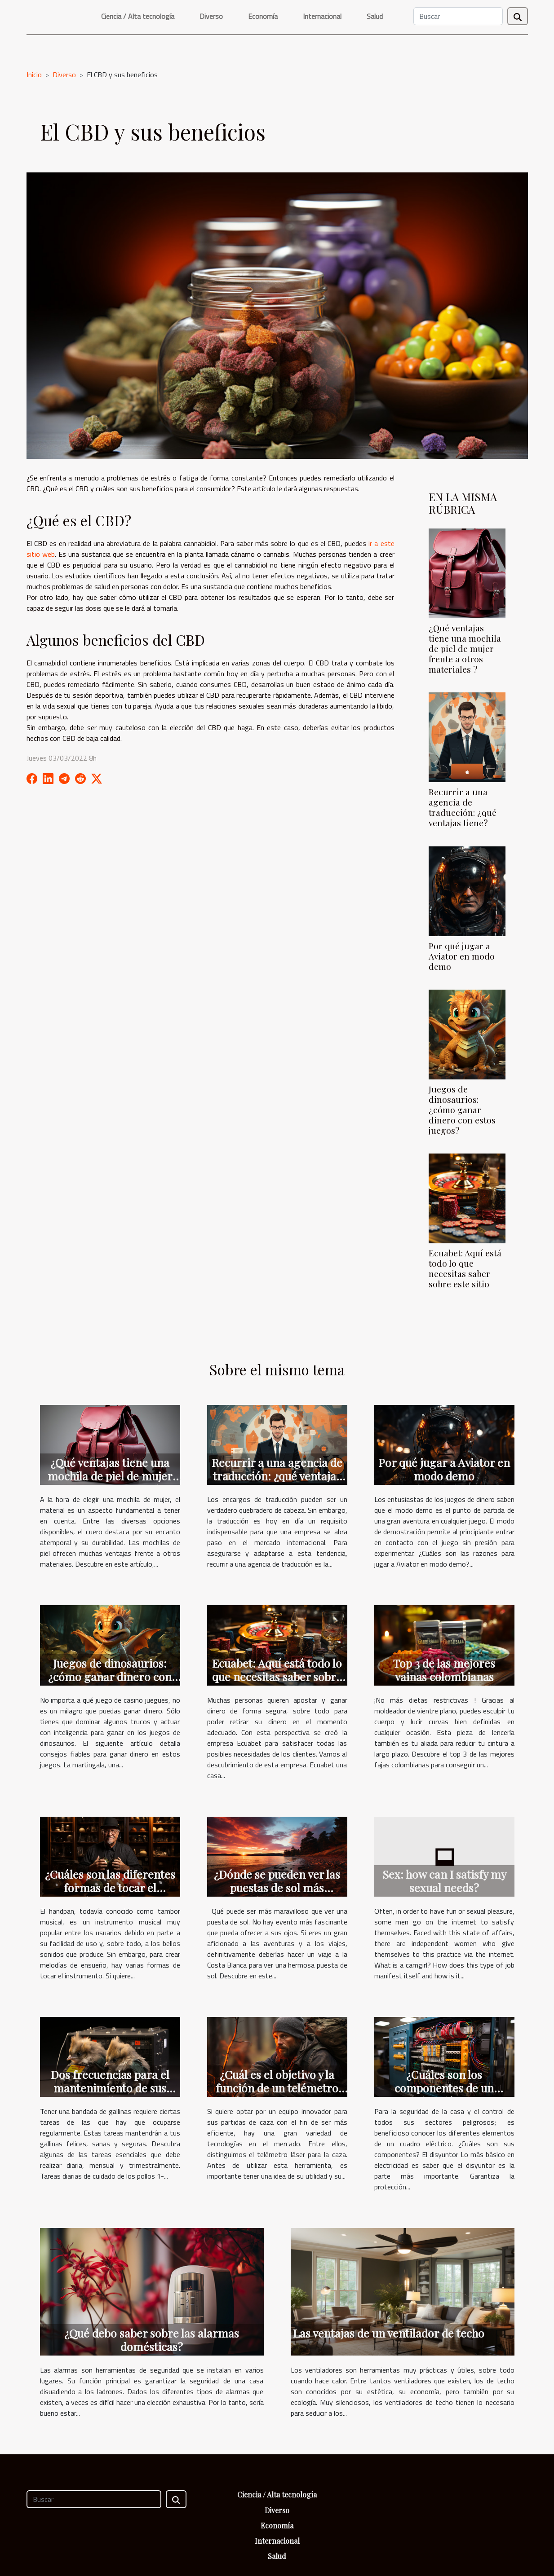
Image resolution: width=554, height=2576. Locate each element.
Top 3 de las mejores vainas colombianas (444, 1670)
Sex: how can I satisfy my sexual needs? (444, 1881)
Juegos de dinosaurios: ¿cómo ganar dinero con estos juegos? (462, 1109)
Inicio (34, 74)
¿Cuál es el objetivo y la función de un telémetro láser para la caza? (277, 2088)
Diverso (211, 16)
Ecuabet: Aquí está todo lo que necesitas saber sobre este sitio (465, 1268)
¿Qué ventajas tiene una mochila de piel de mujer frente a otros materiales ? (465, 648)
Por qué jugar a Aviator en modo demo (462, 956)
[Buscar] (458, 16)
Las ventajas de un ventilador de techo (388, 2332)
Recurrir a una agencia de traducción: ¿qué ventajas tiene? (462, 807)
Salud (375, 16)
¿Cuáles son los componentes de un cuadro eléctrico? (444, 2088)
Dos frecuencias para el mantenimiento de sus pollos (110, 2088)
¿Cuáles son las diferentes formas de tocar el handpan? (110, 1887)
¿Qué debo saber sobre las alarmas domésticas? (151, 2339)
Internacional (322, 16)
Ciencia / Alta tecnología (137, 16)
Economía (263, 16)
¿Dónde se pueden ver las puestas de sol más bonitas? (277, 1887)
